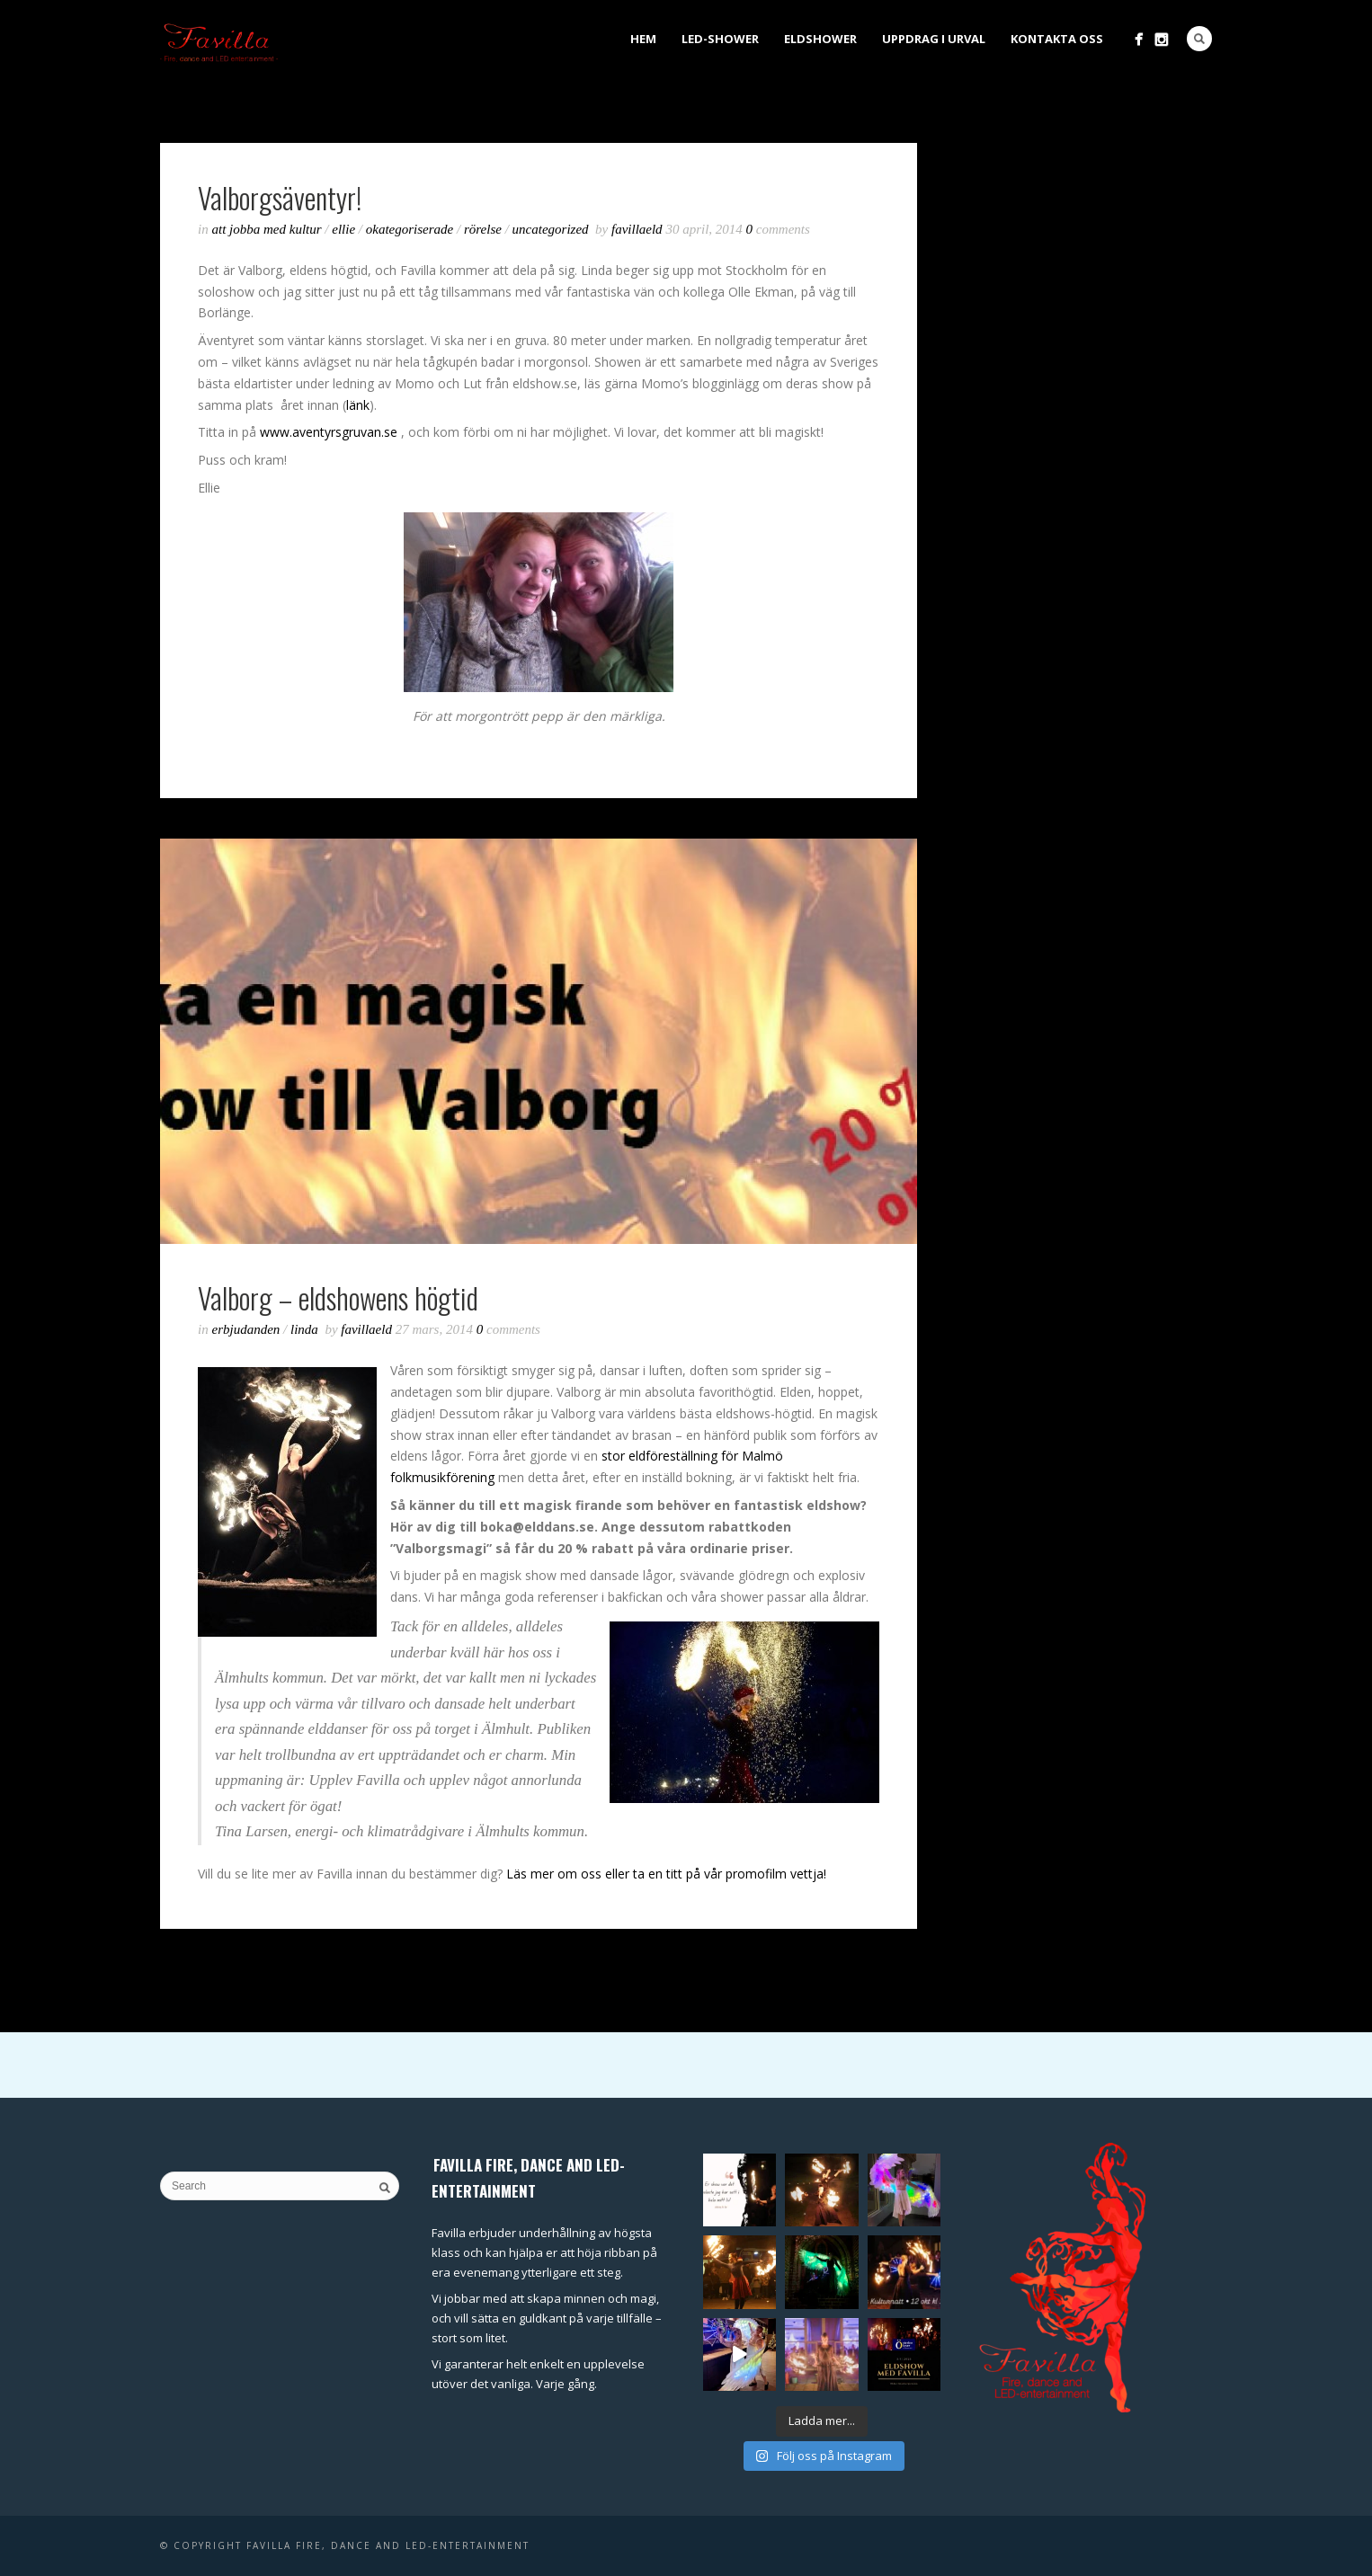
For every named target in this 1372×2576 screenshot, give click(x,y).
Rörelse (483, 229)
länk (358, 404)
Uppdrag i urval (933, 39)
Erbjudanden (246, 1329)
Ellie (343, 229)
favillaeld (638, 229)
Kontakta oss (1057, 39)
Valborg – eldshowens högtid (338, 1297)
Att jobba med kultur (267, 229)
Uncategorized (550, 229)
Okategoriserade (409, 229)
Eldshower (820, 39)
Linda (304, 1329)
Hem (643, 39)
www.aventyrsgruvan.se (330, 431)
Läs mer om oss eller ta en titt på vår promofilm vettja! (668, 1873)
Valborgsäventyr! (279, 197)
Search (1199, 38)
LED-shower (720, 39)
